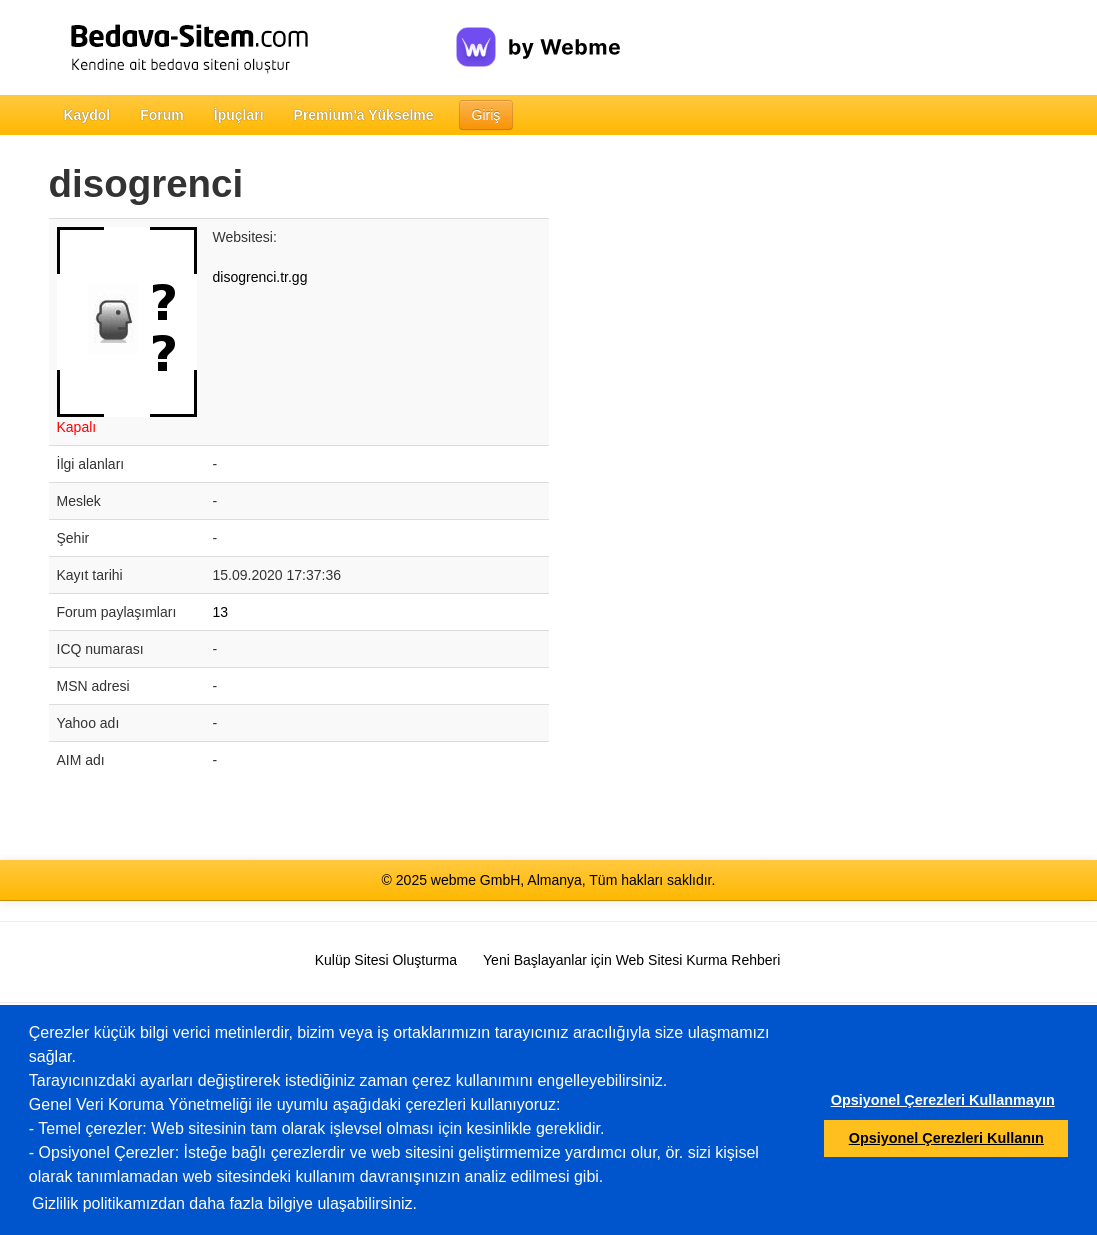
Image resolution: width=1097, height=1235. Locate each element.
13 (221, 612)
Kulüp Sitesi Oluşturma (386, 960)
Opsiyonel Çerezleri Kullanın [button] (946, 1138)
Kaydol (87, 115)
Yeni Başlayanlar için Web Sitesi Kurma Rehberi (631, 960)
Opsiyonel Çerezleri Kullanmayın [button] (943, 1100)
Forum (162, 115)
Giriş (486, 115)
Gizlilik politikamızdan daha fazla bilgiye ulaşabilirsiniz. (224, 1203)
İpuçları (239, 115)
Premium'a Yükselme (364, 115)
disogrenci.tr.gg (260, 277)
